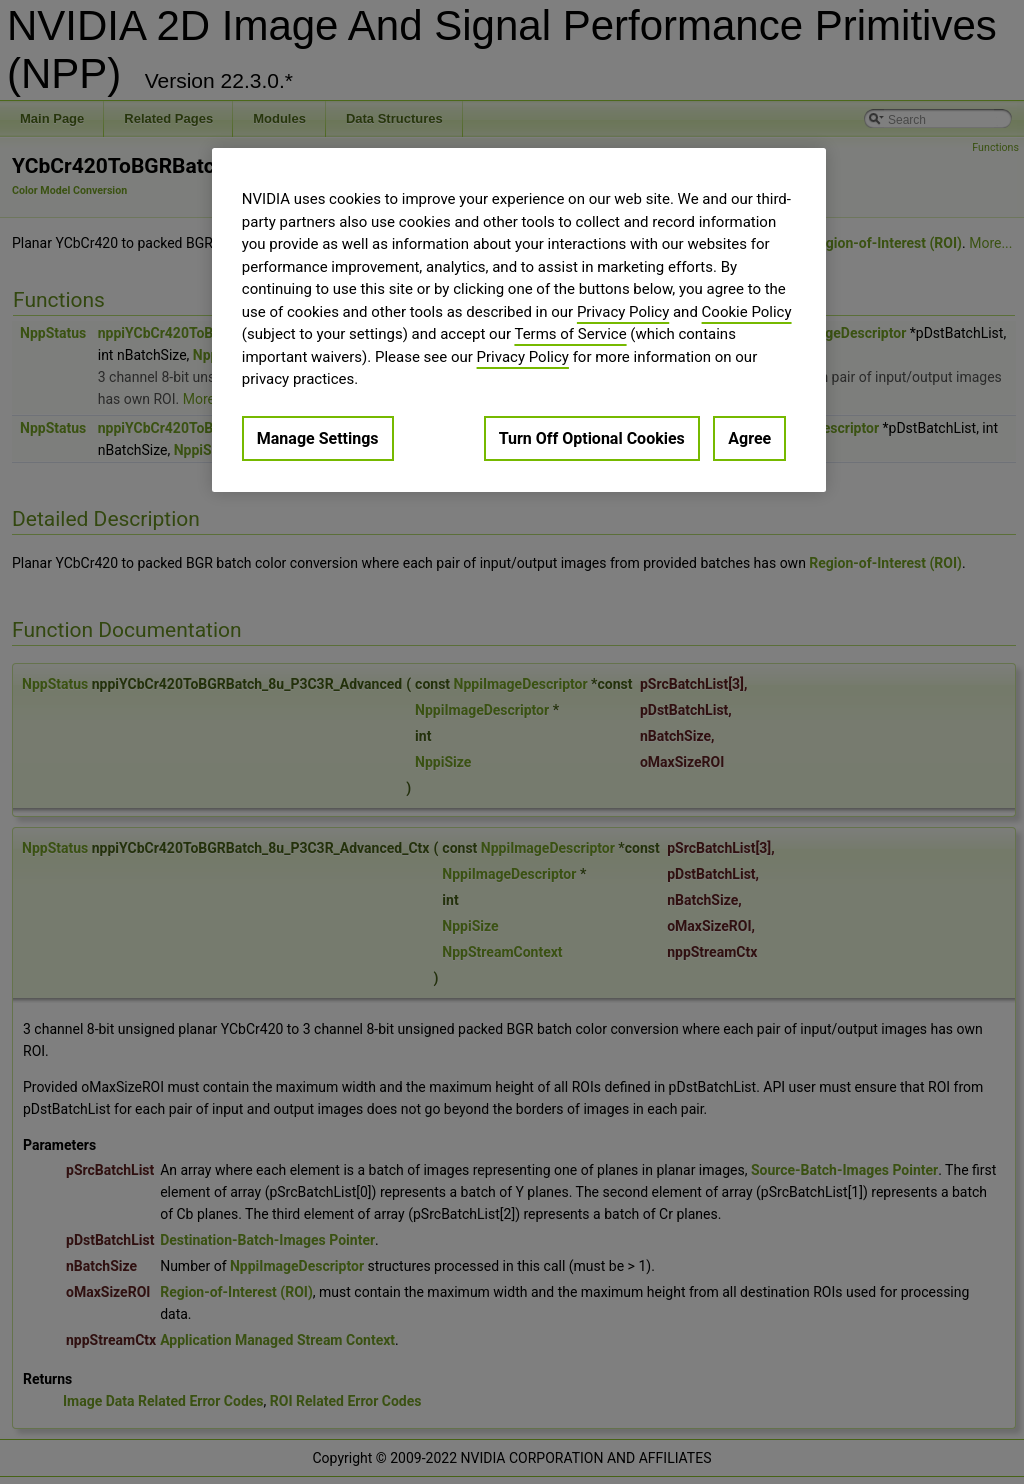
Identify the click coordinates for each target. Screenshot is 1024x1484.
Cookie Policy (747, 312)
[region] (519, 320)
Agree (749, 438)
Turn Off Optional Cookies (592, 438)
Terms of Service (570, 334)
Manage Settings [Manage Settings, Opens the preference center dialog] (318, 438)
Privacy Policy (623, 312)
